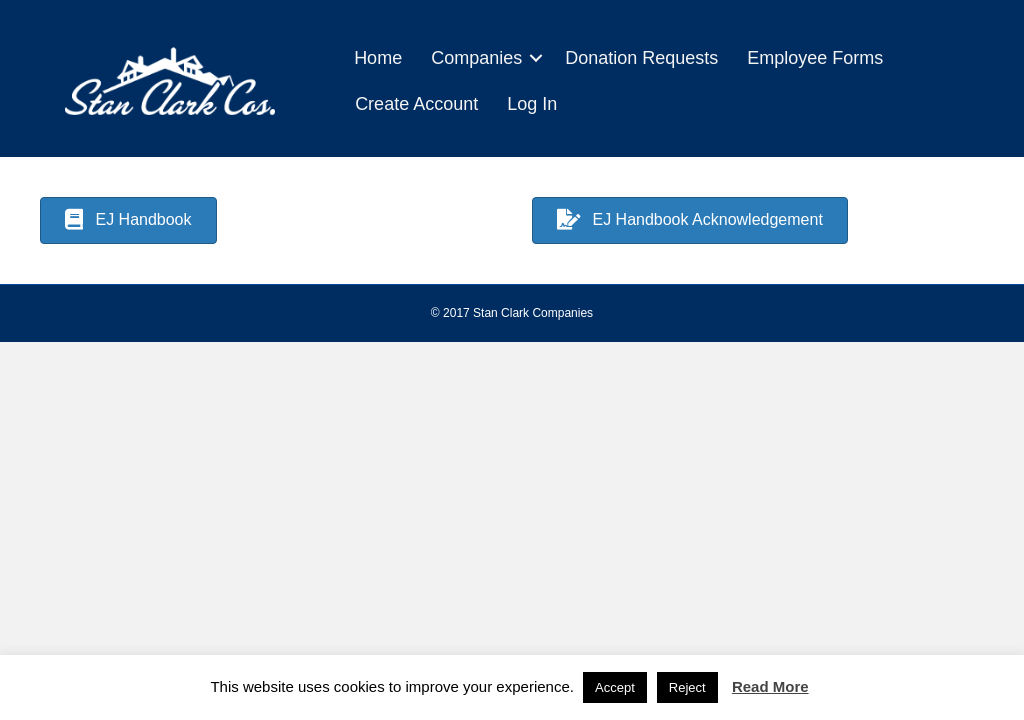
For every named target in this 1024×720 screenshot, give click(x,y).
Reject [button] (687, 687)
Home (378, 58)
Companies (476, 58)
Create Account (416, 104)
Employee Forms (815, 58)
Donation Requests (641, 58)
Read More (770, 686)
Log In (532, 104)
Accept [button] (615, 687)
